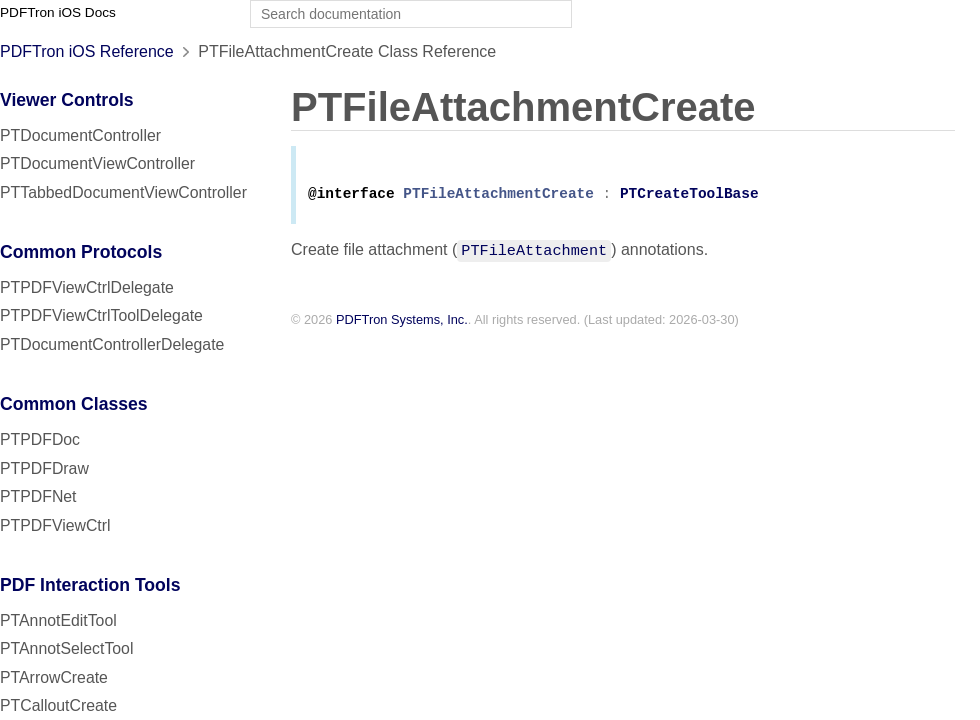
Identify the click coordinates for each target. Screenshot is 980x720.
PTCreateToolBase (689, 197)
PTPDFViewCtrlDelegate (87, 287)
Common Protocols (81, 252)
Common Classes (74, 404)
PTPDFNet (38, 496)
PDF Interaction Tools (90, 585)
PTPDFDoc (40, 439)
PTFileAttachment (534, 253)
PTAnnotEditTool (58, 620)
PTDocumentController (80, 135)
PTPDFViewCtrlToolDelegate (101, 315)
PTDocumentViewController (97, 163)
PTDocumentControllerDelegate (112, 344)
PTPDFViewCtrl (55, 525)
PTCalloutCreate (58, 705)
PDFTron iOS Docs (58, 12)
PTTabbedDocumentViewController (123, 192)
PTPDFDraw (44, 468)
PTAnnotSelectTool (66, 648)
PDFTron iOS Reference (87, 51)
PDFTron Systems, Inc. (402, 323)
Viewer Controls (67, 100)
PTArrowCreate (54, 677)
